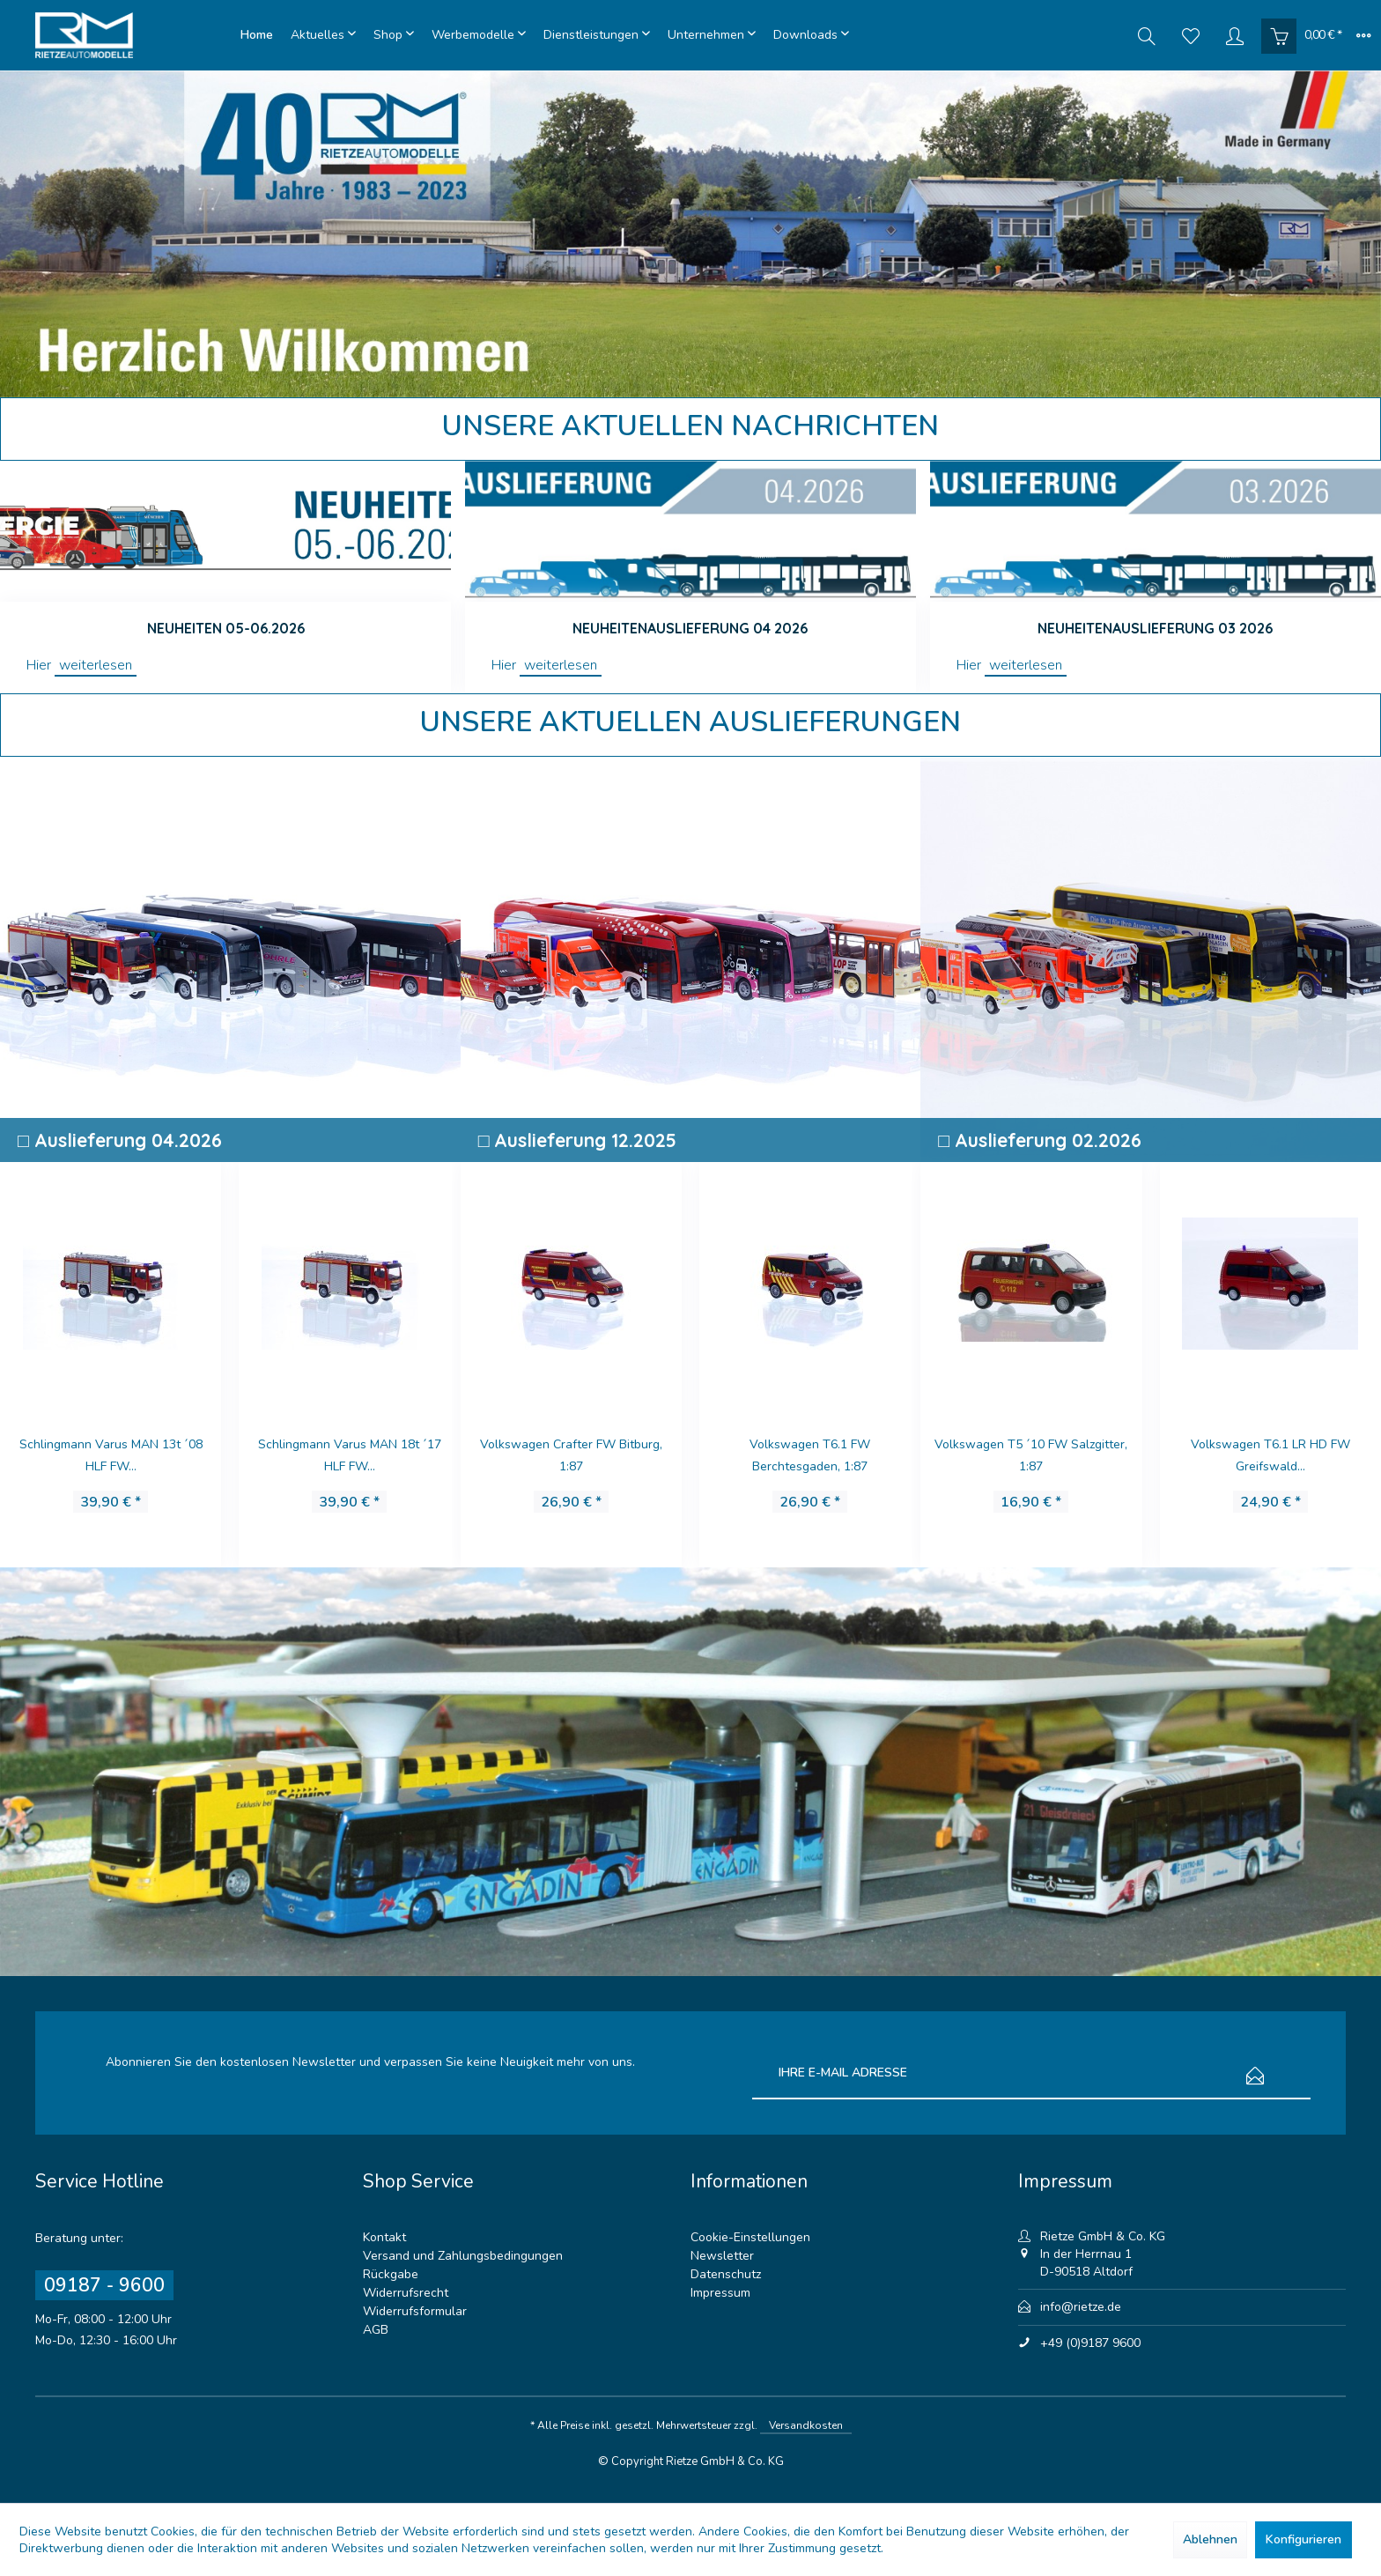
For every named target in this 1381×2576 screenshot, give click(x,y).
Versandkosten (806, 2425)
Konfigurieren (1303, 2539)
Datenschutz (725, 2274)
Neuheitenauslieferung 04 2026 (690, 628)
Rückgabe (390, 2274)
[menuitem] (257, 35)
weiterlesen (95, 665)
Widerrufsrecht (405, 2292)
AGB (375, 2329)
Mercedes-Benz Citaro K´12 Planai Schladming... (1269, 1455)
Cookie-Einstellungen (750, 2237)
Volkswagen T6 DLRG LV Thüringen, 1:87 (348, 1455)
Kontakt (384, 2237)
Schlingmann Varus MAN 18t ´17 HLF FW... (110, 1455)
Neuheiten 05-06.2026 (226, 628)
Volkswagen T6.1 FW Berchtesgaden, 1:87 (570, 1455)
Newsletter (722, 2255)
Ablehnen (1210, 2539)
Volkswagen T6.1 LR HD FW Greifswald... (1031, 1455)
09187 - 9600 (104, 2285)
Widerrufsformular (415, 2311)
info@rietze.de (1080, 2306)
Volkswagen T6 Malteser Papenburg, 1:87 (809, 1455)
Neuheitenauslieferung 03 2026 (1155, 628)
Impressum (720, 2292)
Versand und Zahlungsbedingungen (463, 2255)
